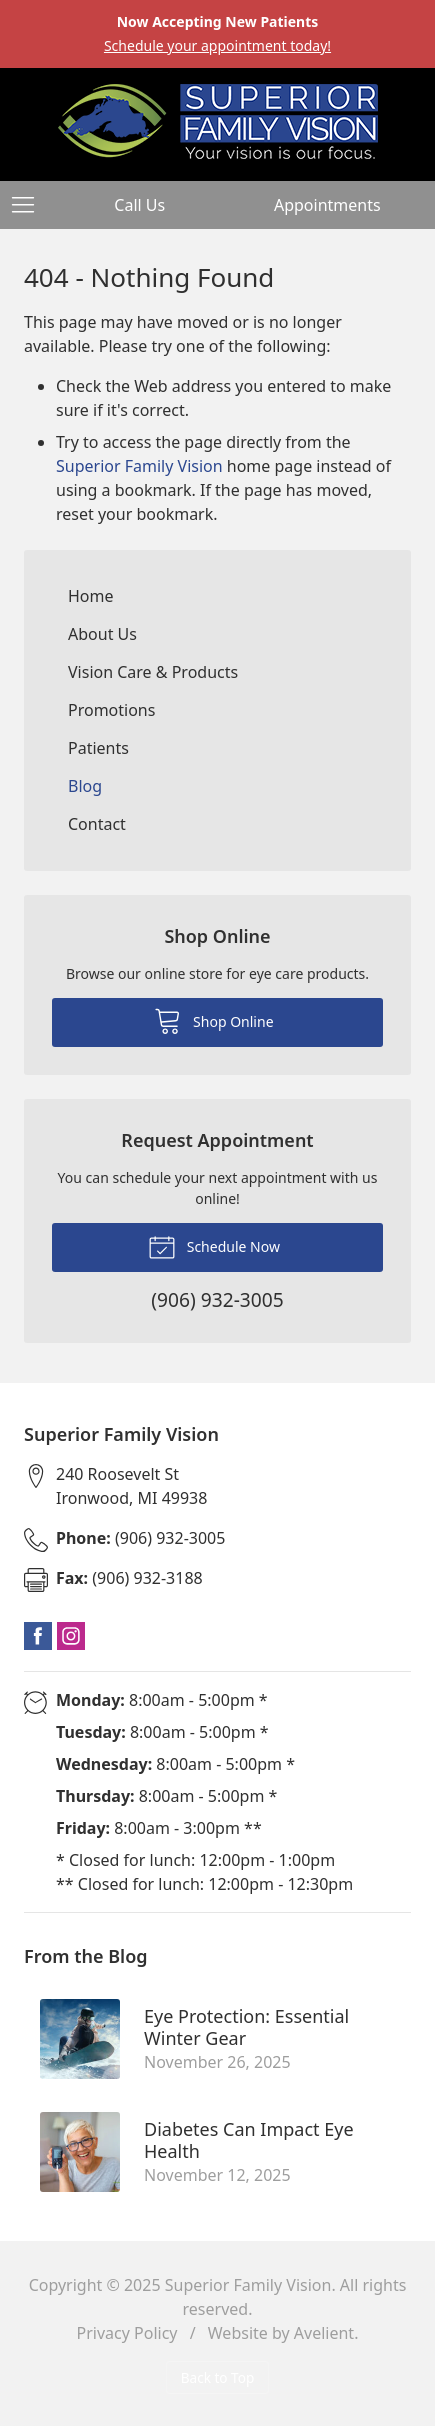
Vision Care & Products (153, 672)
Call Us (139, 205)
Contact (97, 824)
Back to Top (218, 2377)
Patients (98, 748)
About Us (102, 634)
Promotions (111, 710)
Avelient (324, 2333)
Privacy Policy (127, 2333)
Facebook (38, 1636)
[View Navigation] (30, 205)
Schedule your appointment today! (217, 45)
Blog (85, 786)
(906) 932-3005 (140, 1538)
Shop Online (213, 1020)
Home (91, 596)
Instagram (71, 1636)
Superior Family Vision (139, 466)
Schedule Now (214, 1246)
